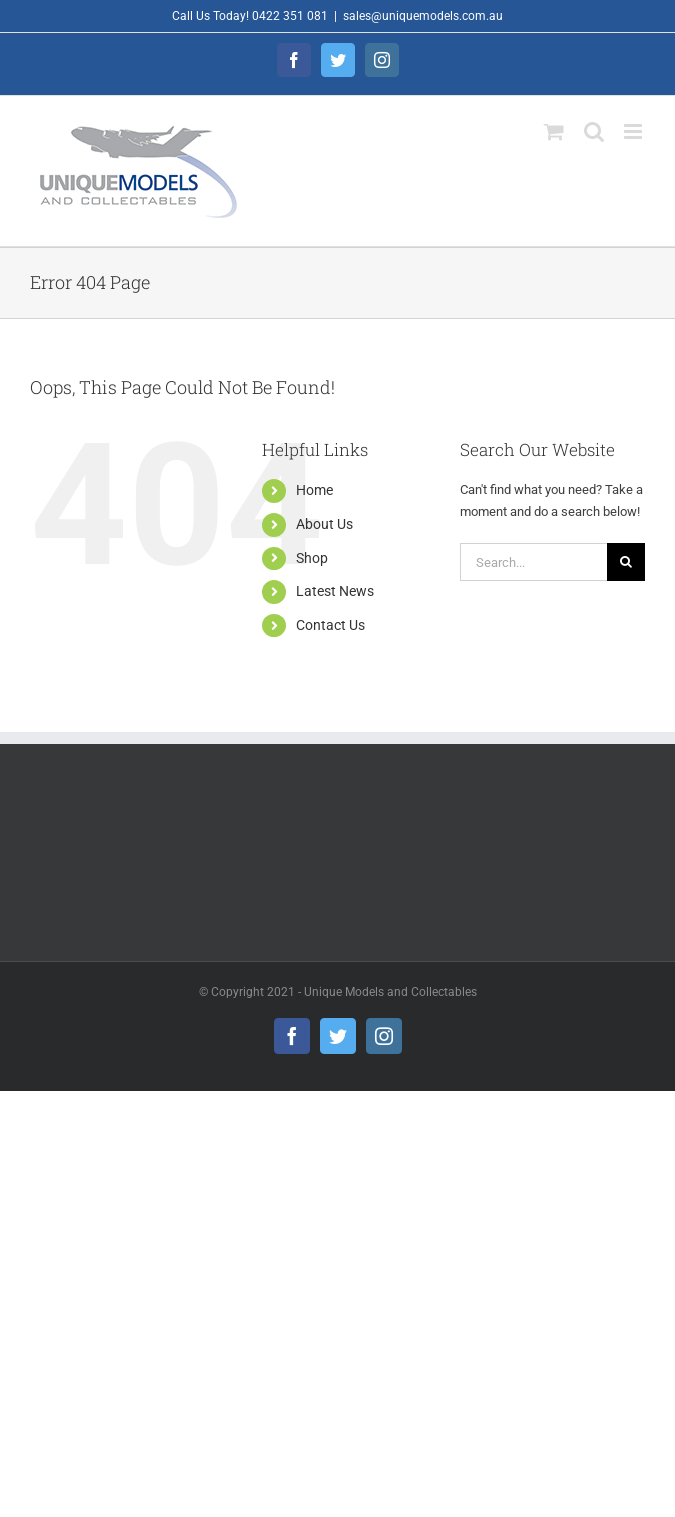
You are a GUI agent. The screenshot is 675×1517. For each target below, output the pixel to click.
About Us (324, 524)
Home (314, 490)
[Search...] (533, 562)
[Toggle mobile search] (594, 131)
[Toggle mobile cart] (554, 131)
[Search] (626, 562)
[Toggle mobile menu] (634, 131)
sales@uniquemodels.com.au (423, 16)
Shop (312, 558)
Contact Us (330, 625)
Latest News (335, 591)
